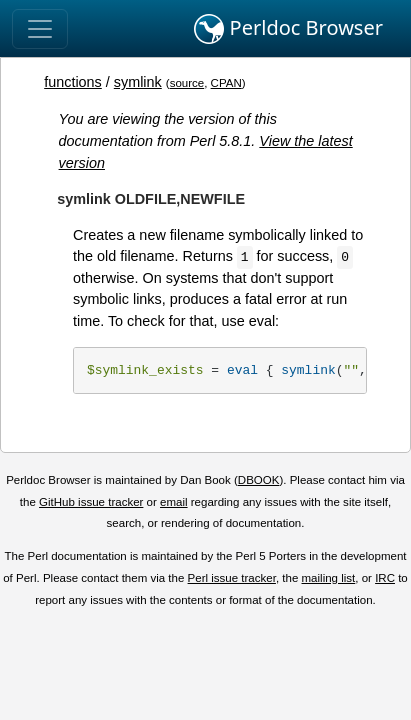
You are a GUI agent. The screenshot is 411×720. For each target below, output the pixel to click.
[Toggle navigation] (40, 29)
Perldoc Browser (288, 29)
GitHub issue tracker (91, 502)
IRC (385, 578)
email (174, 502)
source (187, 83)
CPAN (226, 83)
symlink (138, 82)
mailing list (329, 578)
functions (73, 82)
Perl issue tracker (232, 578)
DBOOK (259, 480)
